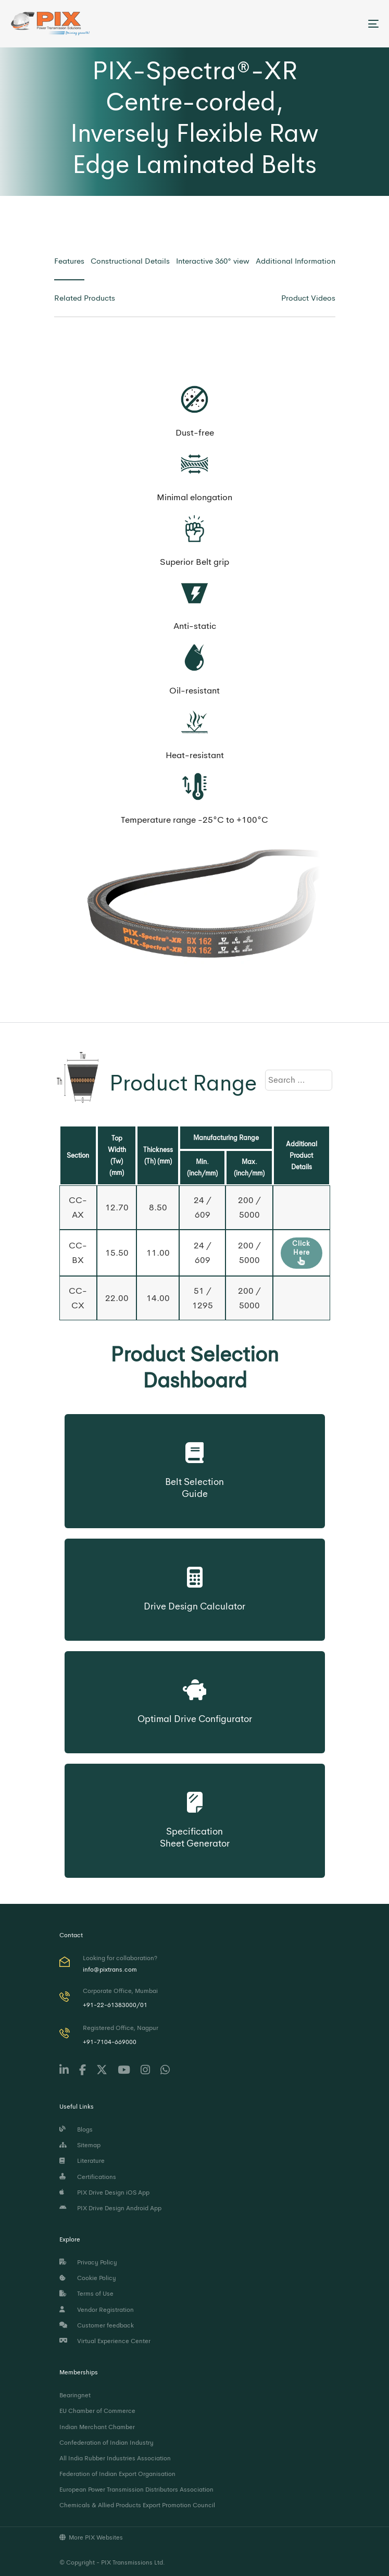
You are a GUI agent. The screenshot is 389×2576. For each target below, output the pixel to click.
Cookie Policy (87, 2278)
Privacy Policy (88, 2262)
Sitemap (80, 2145)
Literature (82, 2161)
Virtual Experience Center (104, 2341)
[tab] (69, 261)
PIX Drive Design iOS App (104, 2192)
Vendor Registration (96, 2310)
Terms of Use (86, 2293)
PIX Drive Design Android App (110, 2208)
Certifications (87, 2177)
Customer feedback (96, 2325)
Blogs (76, 2129)
